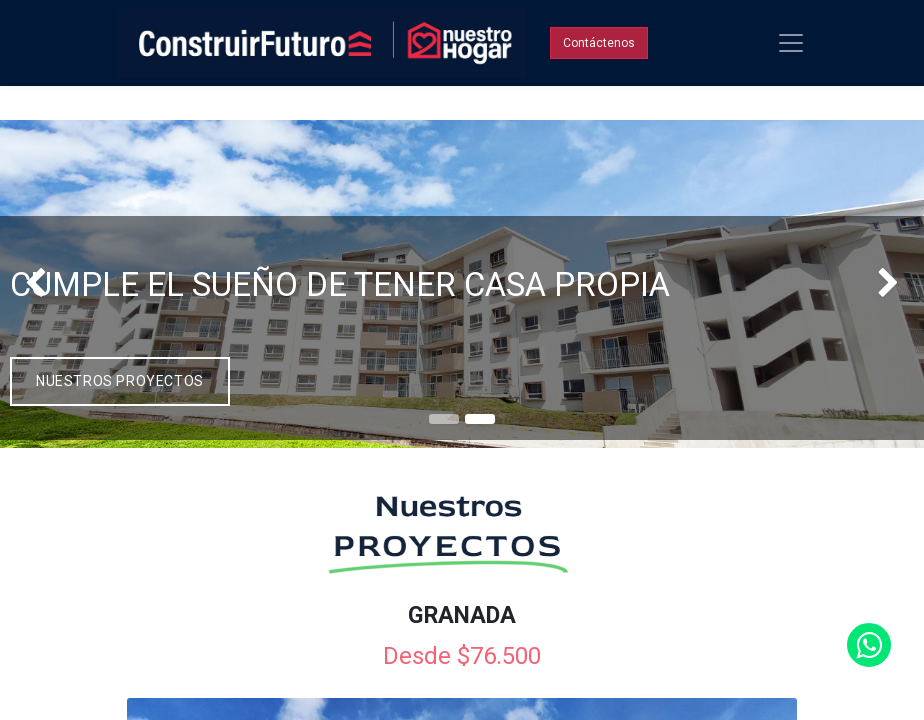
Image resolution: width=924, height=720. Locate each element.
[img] (37, 283)
